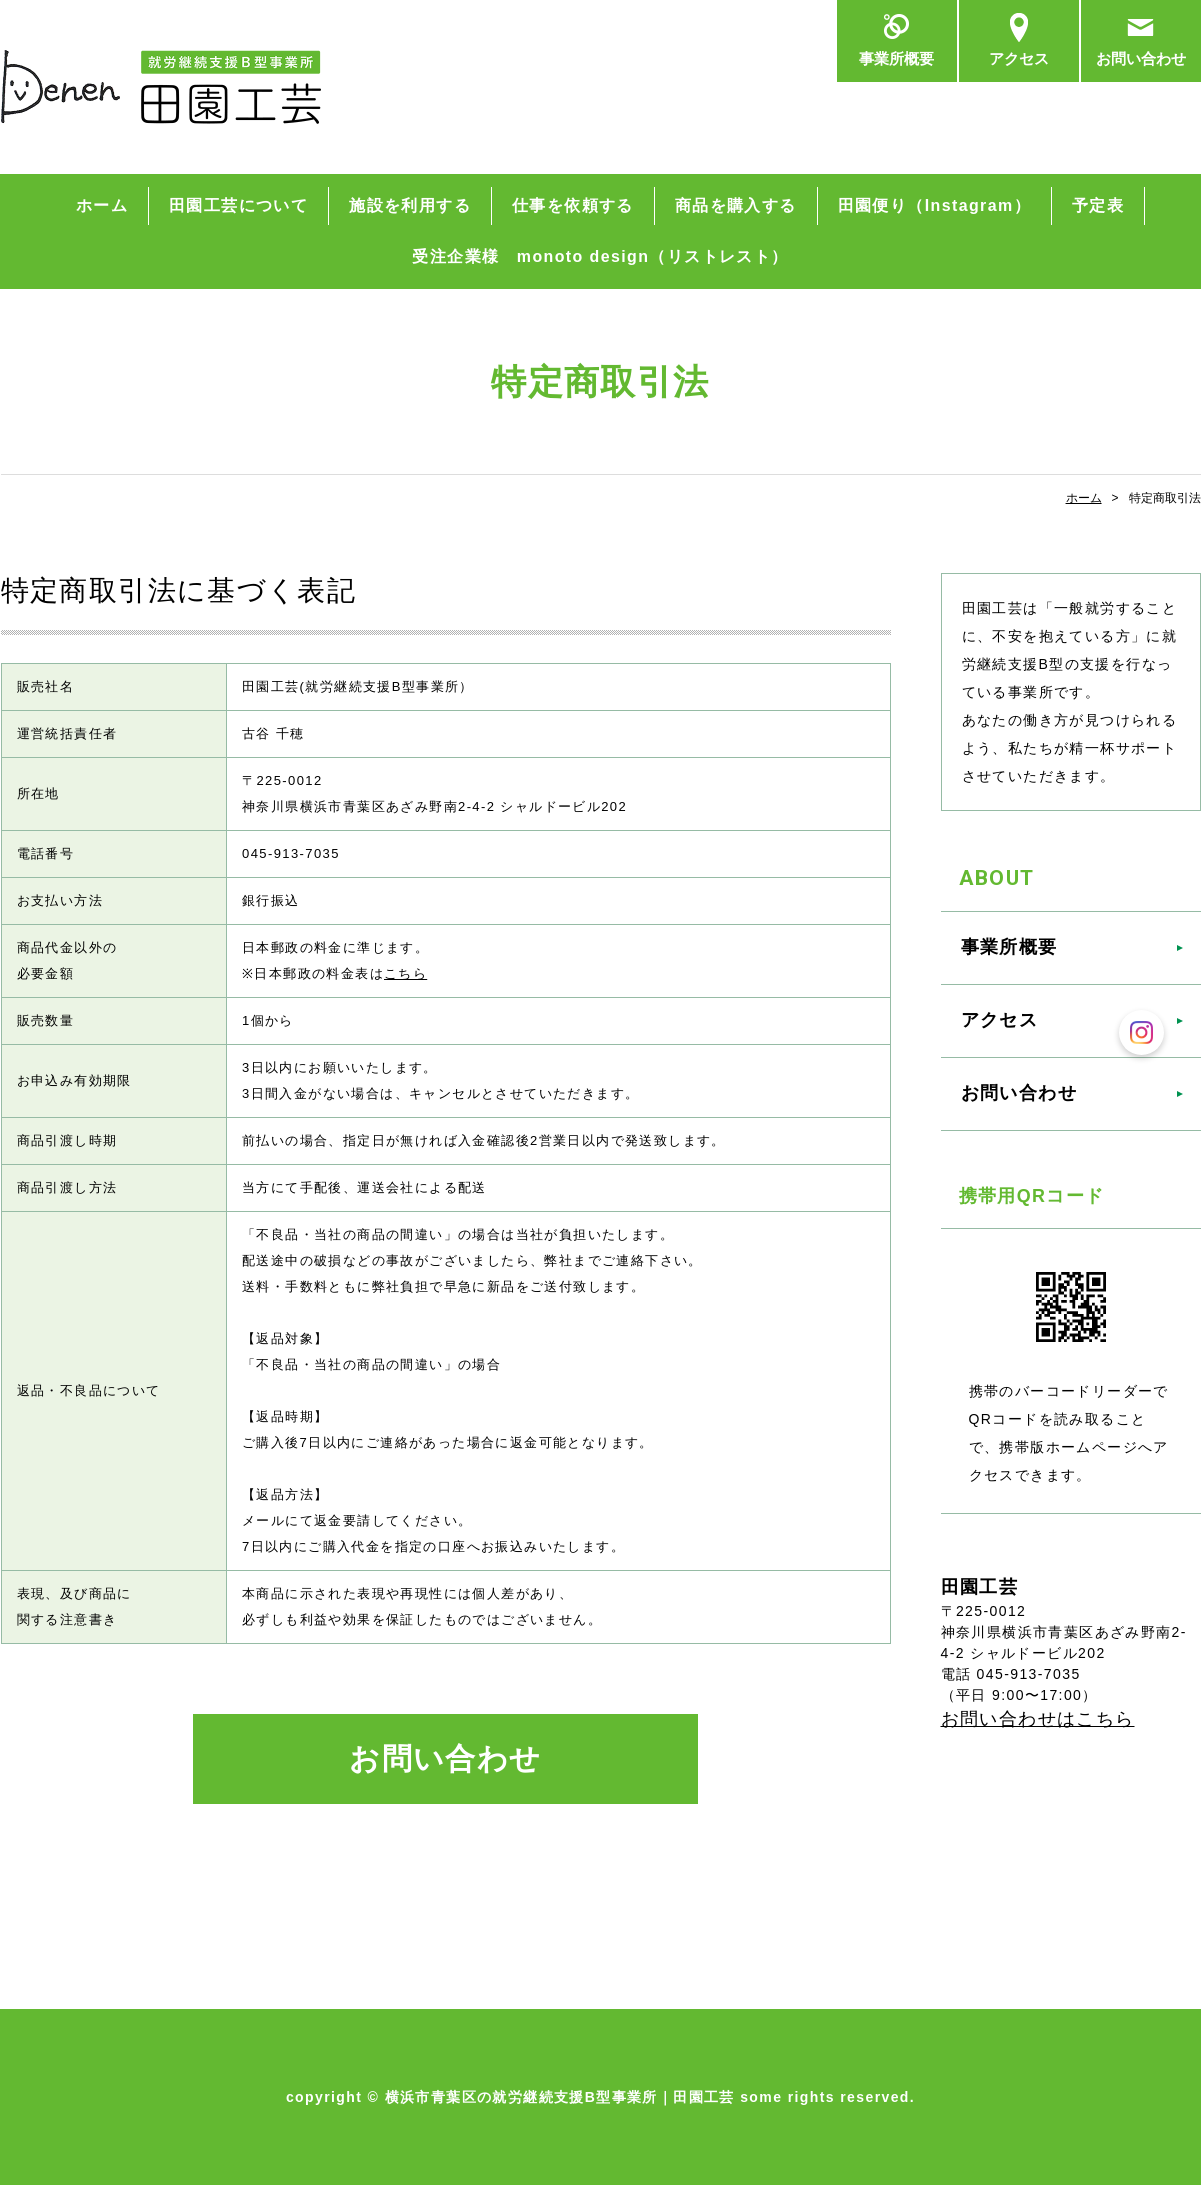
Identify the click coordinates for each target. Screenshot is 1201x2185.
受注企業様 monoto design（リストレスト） (600, 256)
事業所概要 (896, 59)
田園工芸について (238, 205)
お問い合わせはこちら (1038, 1719)
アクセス (1019, 59)
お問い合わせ (1141, 59)
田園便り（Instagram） (934, 205)
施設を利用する (410, 205)
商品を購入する (736, 205)
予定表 (1098, 205)
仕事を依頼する (573, 205)
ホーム (102, 205)
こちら (405, 973)
